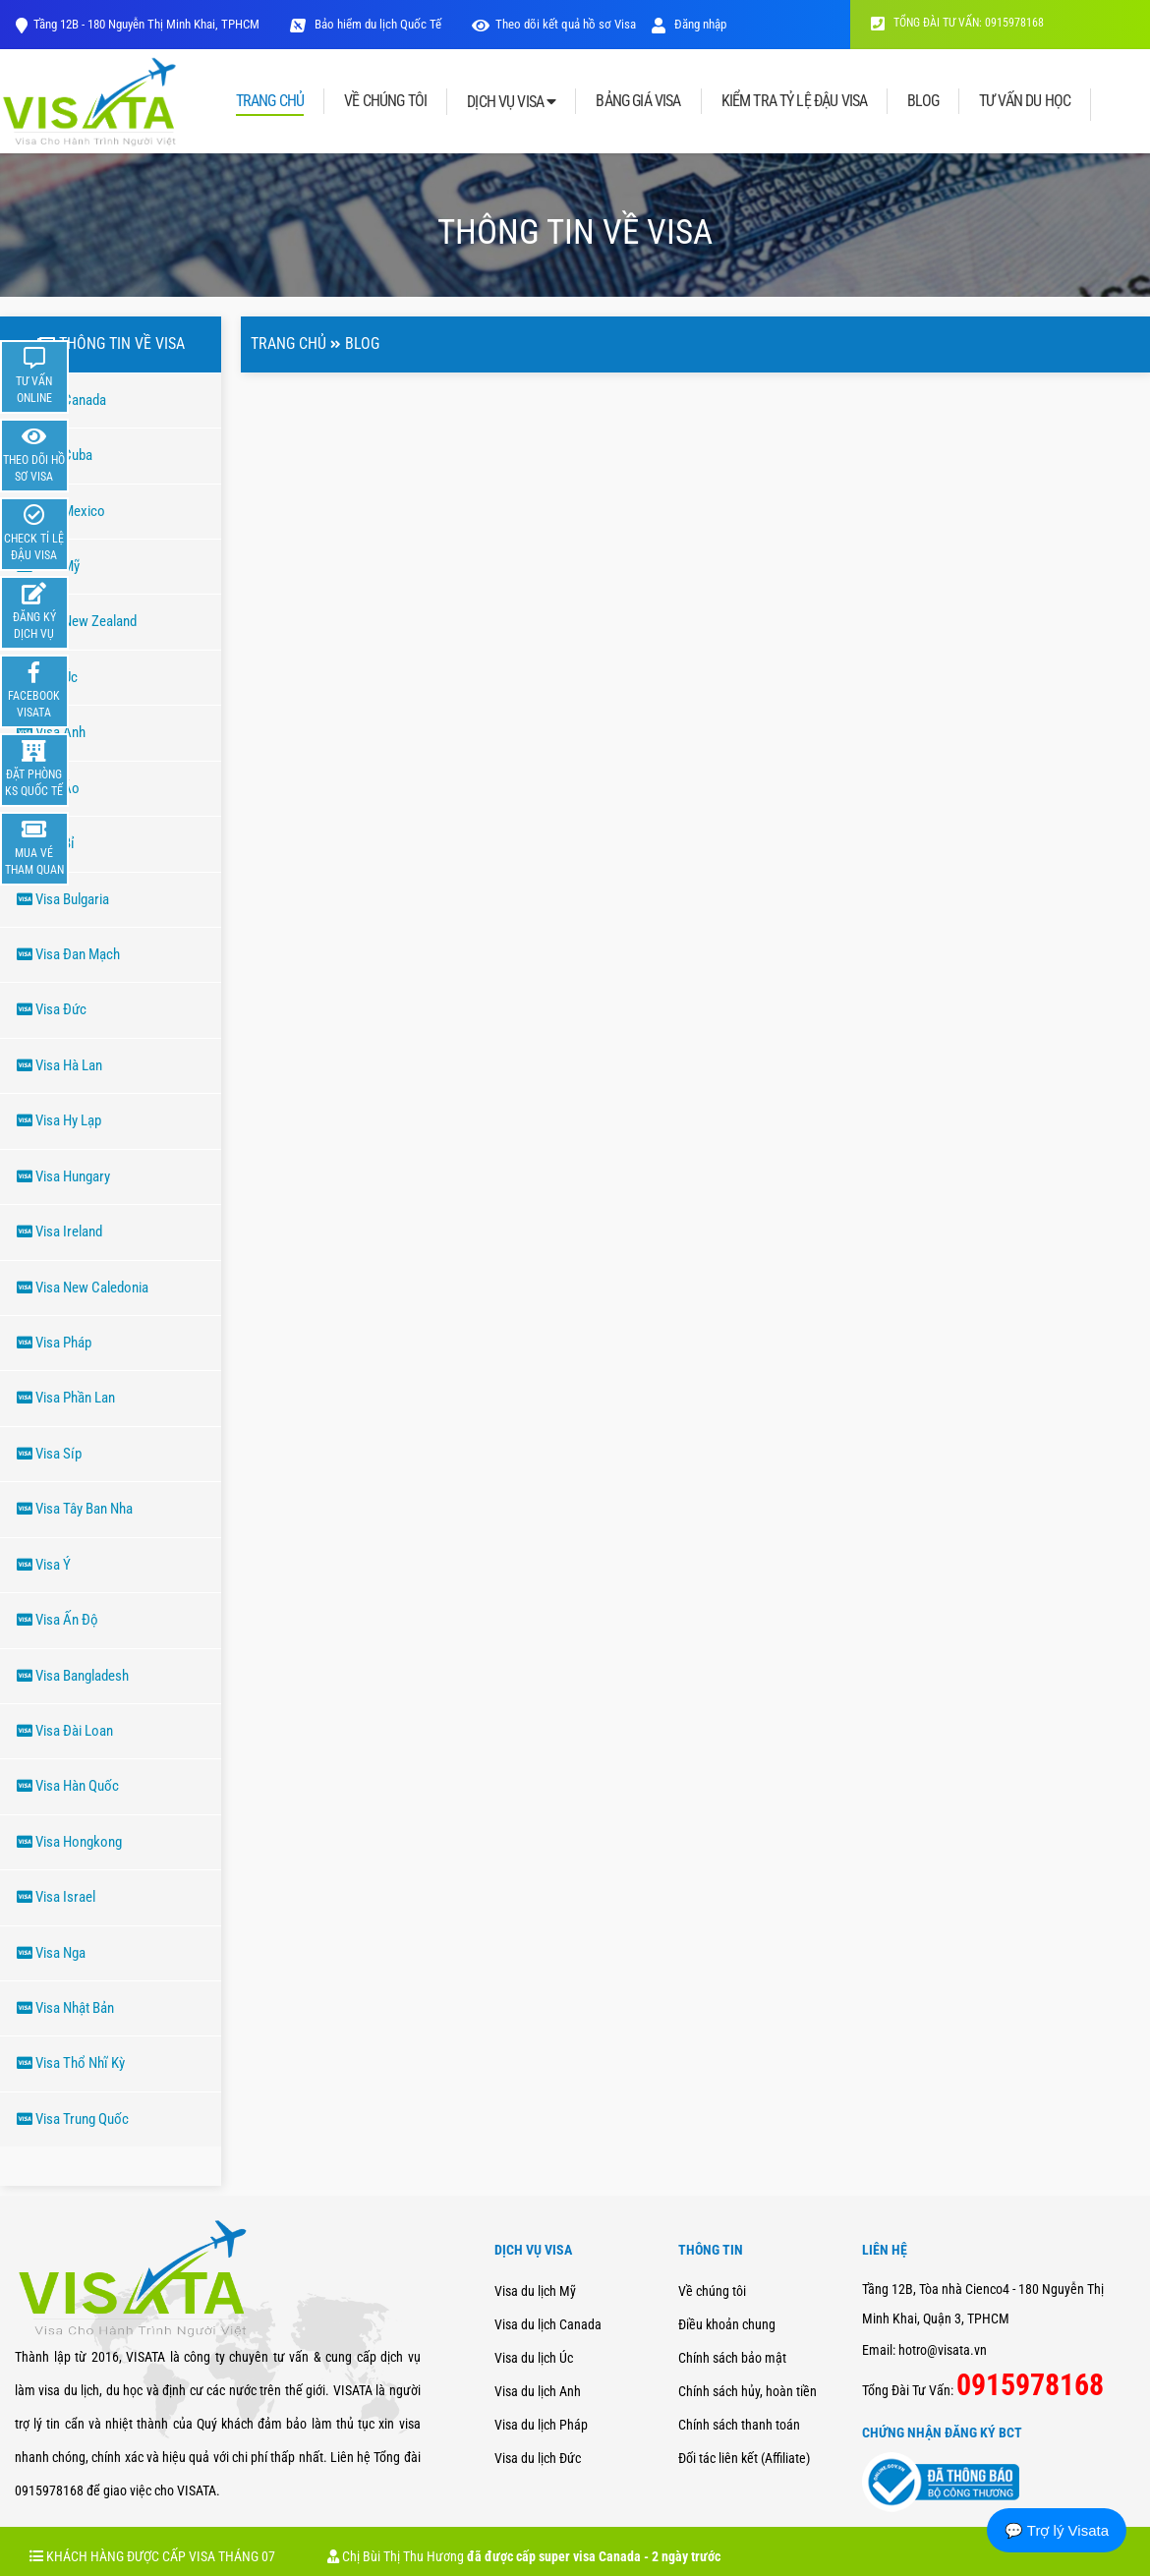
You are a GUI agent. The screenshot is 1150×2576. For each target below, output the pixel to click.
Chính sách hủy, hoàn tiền (747, 2391)
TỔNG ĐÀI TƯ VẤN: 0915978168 (957, 22)
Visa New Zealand (77, 621)
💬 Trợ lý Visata (1057, 2530)
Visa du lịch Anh (537, 2391)
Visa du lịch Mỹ (535, 2291)
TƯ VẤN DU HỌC (1024, 101)
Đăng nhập (689, 24)
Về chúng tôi (712, 2291)
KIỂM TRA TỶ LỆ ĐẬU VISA (794, 101)
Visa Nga (51, 1953)
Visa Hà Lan (59, 1065)
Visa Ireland (59, 1231)
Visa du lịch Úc (533, 2358)
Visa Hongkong (69, 1842)
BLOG (923, 101)
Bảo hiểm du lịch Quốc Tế (376, 24)
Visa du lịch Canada (548, 2324)
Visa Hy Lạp (59, 1120)
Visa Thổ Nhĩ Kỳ (71, 2063)
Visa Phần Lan (66, 1397)
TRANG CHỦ (270, 101)
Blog (362, 343)
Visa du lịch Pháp (541, 2425)
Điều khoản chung (727, 2324)
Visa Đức (51, 1009)
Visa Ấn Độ (57, 1620)
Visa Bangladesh (73, 1676)
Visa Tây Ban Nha (75, 1508)
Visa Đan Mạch (68, 954)
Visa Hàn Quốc (68, 1786)
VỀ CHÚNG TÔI (385, 101)
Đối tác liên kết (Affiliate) (744, 2458)
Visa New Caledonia (82, 1287)
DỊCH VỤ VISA (511, 101)
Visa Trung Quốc (73, 2119)
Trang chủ (288, 343)
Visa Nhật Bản (65, 2008)
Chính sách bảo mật (732, 2358)
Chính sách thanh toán (739, 2425)
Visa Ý (44, 1565)
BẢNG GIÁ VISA (638, 101)
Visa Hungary (63, 1176)
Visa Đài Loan (65, 1731)
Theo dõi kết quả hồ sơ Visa (565, 24)
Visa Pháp (54, 1342)
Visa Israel (56, 1897)
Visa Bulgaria (63, 899)
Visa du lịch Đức (537, 2458)
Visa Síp (49, 1453)
